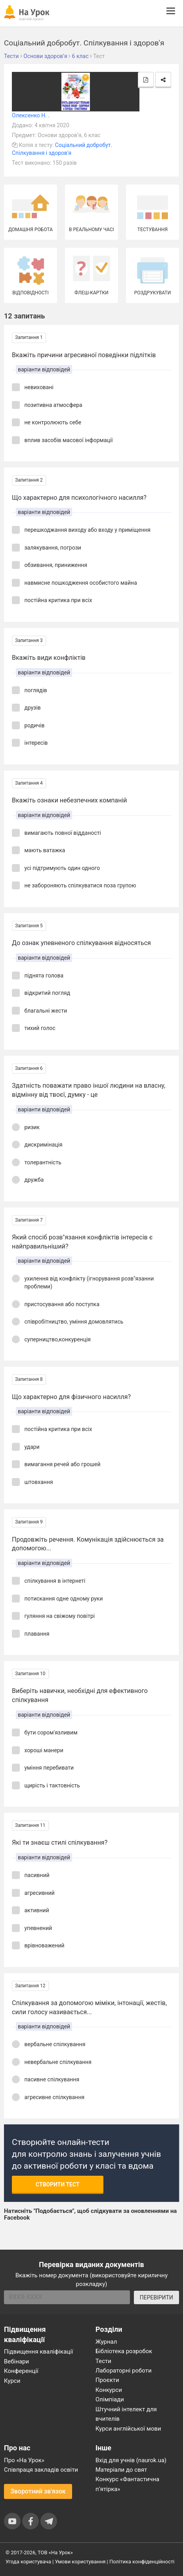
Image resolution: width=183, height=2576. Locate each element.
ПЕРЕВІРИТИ (156, 2297)
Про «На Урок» (24, 2460)
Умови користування (80, 2562)
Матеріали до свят (121, 2469)
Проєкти (107, 2380)
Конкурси (108, 2389)
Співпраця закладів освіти (41, 2469)
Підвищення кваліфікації (38, 2351)
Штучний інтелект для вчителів (126, 2414)
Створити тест (58, 2184)
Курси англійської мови (128, 2428)
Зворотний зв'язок (38, 2491)
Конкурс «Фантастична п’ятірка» (127, 2484)
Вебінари (16, 2361)
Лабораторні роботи (123, 2370)
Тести (103, 2361)
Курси (12, 2380)
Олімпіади (109, 2399)
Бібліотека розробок (123, 2351)
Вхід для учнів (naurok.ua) (130, 2460)
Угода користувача (28, 2562)
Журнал (106, 2341)
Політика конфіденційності (141, 2562)
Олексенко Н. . (31, 115)
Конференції (21, 2371)
